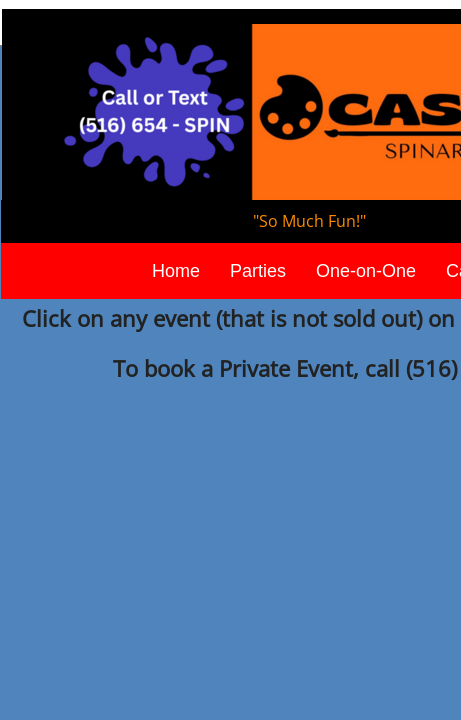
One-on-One (366, 271)
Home (176, 271)
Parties (258, 271)
